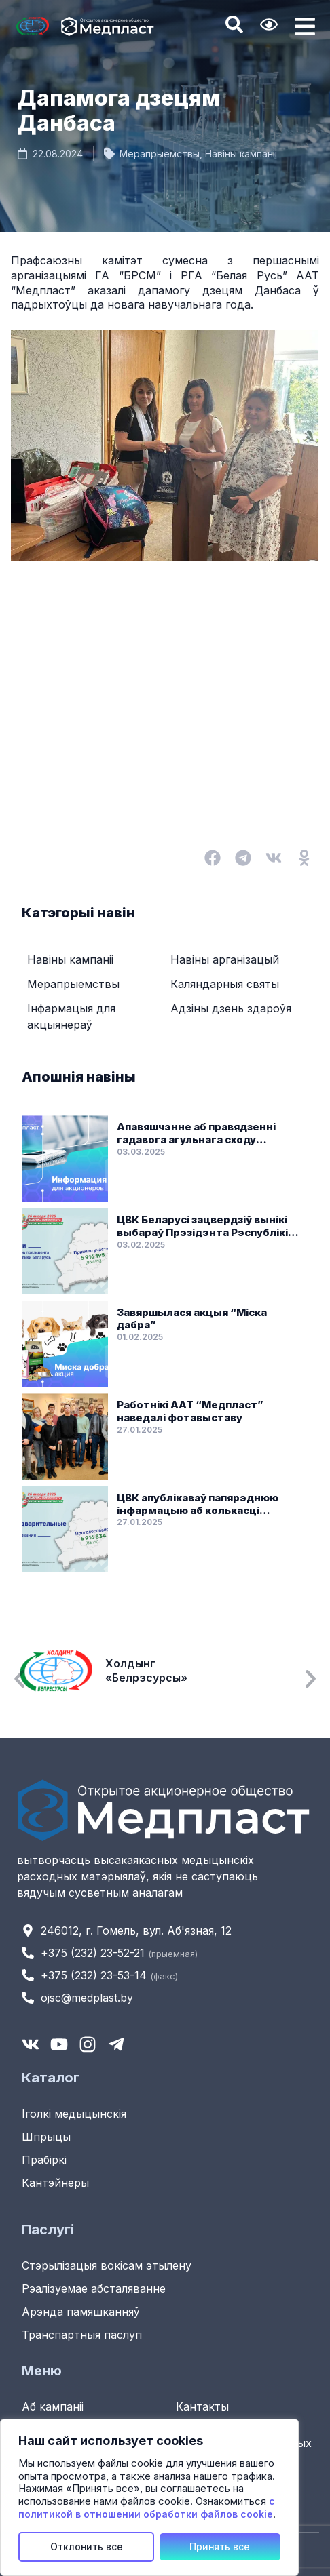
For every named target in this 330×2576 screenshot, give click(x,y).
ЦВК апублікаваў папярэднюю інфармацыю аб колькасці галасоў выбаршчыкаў (197, 1505)
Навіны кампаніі (241, 153)
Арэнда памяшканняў (81, 2311)
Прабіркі (44, 2159)
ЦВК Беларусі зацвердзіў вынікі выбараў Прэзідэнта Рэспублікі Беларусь (202, 1227)
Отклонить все (86, 2546)
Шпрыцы (46, 2136)
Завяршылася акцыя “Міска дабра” (192, 1319)
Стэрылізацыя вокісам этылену (106, 2265)
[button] (212, 857)
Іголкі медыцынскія (74, 2113)
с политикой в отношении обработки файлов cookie (146, 2508)
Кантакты (202, 2406)
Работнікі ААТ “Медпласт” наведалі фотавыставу (190, 1411)
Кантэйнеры (55, 2182)
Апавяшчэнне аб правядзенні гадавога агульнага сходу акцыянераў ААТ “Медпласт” (198, 1134)
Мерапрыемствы (160, 153)
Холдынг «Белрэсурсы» (154, 1671)
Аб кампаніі (53, 2406)
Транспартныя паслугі (82, 2334)
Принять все (220, 2546)
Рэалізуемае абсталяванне (94, 2288)
